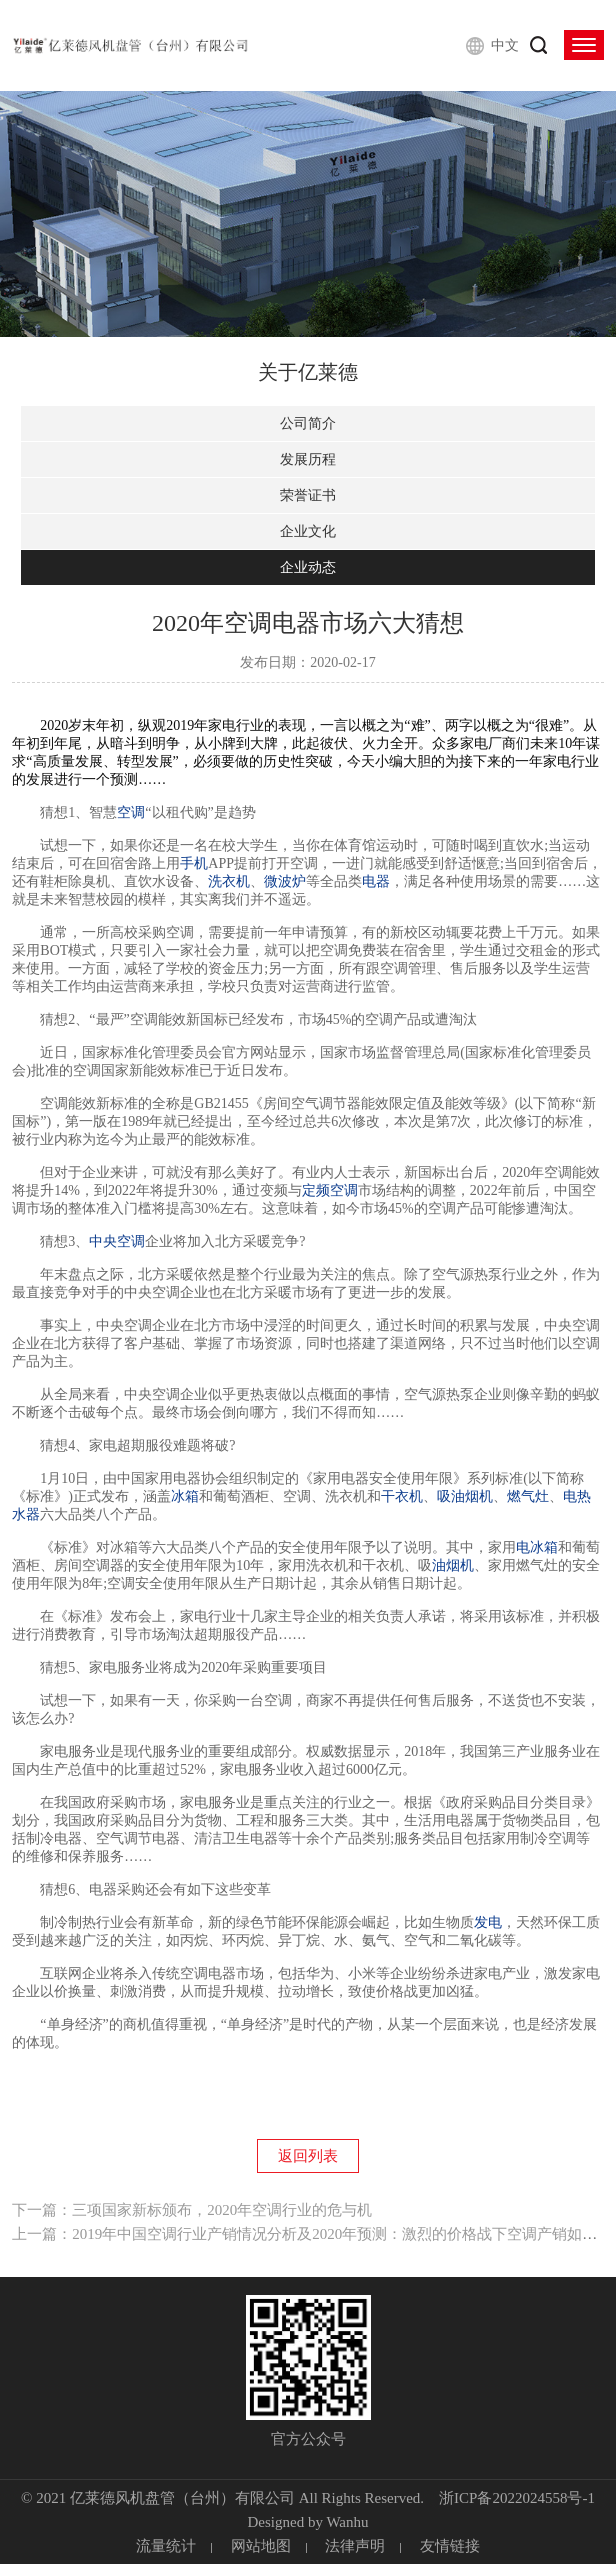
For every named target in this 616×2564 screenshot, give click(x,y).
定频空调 (330, 1190)
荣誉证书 (308, 495)
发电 (488, 1922)
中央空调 (117, 1241)
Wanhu (347, 2522)
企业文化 (308, 531)
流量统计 (166, 2546)
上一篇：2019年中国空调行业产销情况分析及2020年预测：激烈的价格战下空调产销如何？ (312, 2234)
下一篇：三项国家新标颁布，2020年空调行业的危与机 (192, 2210)
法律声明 (355, 2546)
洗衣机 (229, 881)
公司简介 (308, 423)
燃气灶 (528, 1496)
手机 (194, 863)
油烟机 (453, 1565)
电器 (376, 881)
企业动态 (308, 567)
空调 (131, 812)
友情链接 (450, 2546)
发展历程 (308, 459)
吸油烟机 (465, 1496)
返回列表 (308, 2156)
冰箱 (185, 1496)
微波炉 (285, 881)
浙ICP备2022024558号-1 (517, 2498)
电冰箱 (537, 1547)
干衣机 (402, 1496)
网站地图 (261, 2546)
